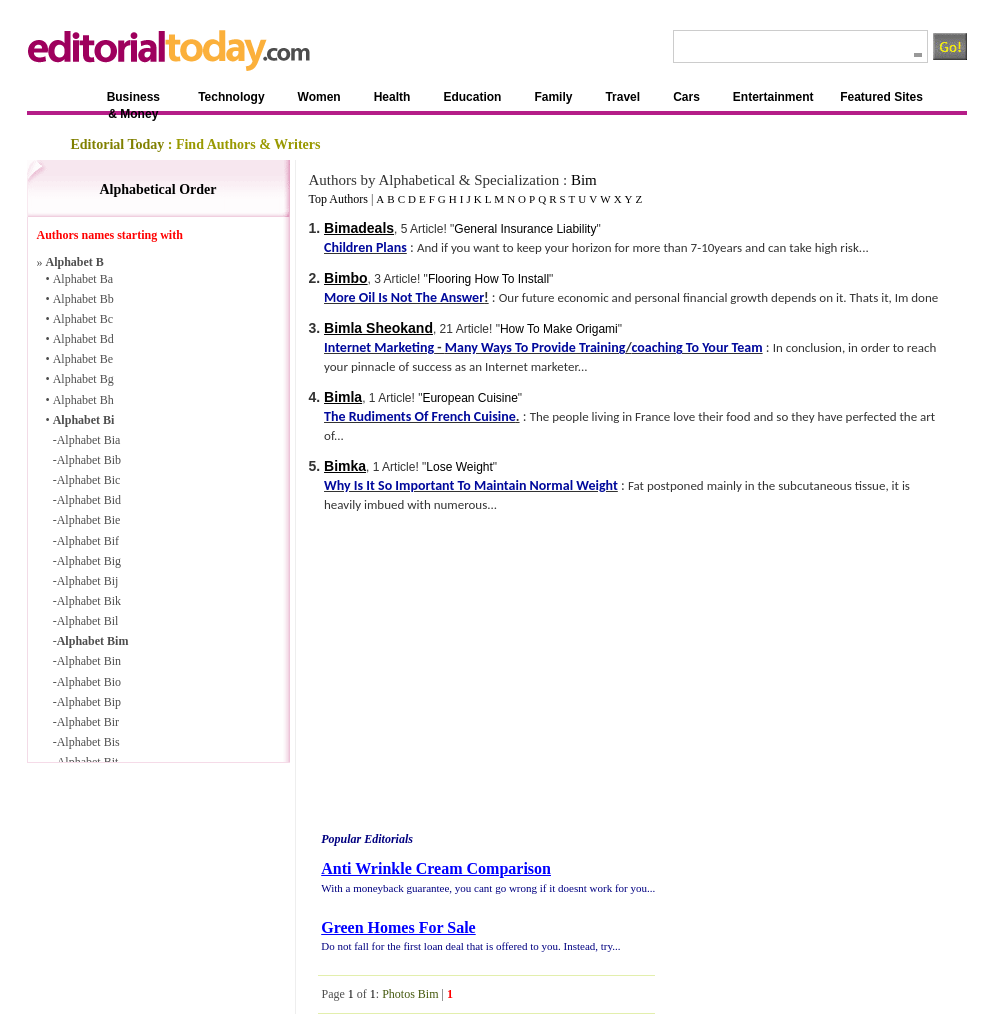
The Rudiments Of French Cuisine (420, 416)
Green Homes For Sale (398, 927)
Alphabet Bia (89, 440)
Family (553, 97)
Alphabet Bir (88, 722)
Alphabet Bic (89, 480)
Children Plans (365, 247)
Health (392, 97)
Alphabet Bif (88, 541)
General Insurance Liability (525, 229)
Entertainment (773, 97)
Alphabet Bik (89, 601)
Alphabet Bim (93, 641)
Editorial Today (118, 144)
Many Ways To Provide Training (535, 347)
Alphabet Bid (89, 500)
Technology (231, 97)
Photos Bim (410, 994)
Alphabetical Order (157, 189)
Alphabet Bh (83, 400)
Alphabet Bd (83, 339)
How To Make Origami (559, 329)
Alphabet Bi (84, 420)
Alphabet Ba (83, 279)
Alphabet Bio (89, 682)
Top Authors (338, 199)
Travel (622, 97)
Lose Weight (459, 467)
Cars (686, 97)
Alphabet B (75, 262)
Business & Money (133, 100)
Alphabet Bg (83, 379)
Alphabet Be (83, 359)
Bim (584, 180)
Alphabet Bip (89, 702)
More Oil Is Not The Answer (404, 297)
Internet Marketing (379, 347)
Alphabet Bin (89, 661)
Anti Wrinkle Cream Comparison (436, 868)
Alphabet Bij (88, 581)
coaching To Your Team (696, 347)
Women (319, 97)
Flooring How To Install (488, 279)
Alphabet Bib (89, 460)
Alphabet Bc (83, 319)
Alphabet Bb (83, 299)
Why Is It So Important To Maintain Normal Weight (471, 485)
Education (472, 97)
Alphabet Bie (89, 520)
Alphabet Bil (88, 621)
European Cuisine (469, 398)
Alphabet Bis (88, 742)
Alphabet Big (89, 561)
